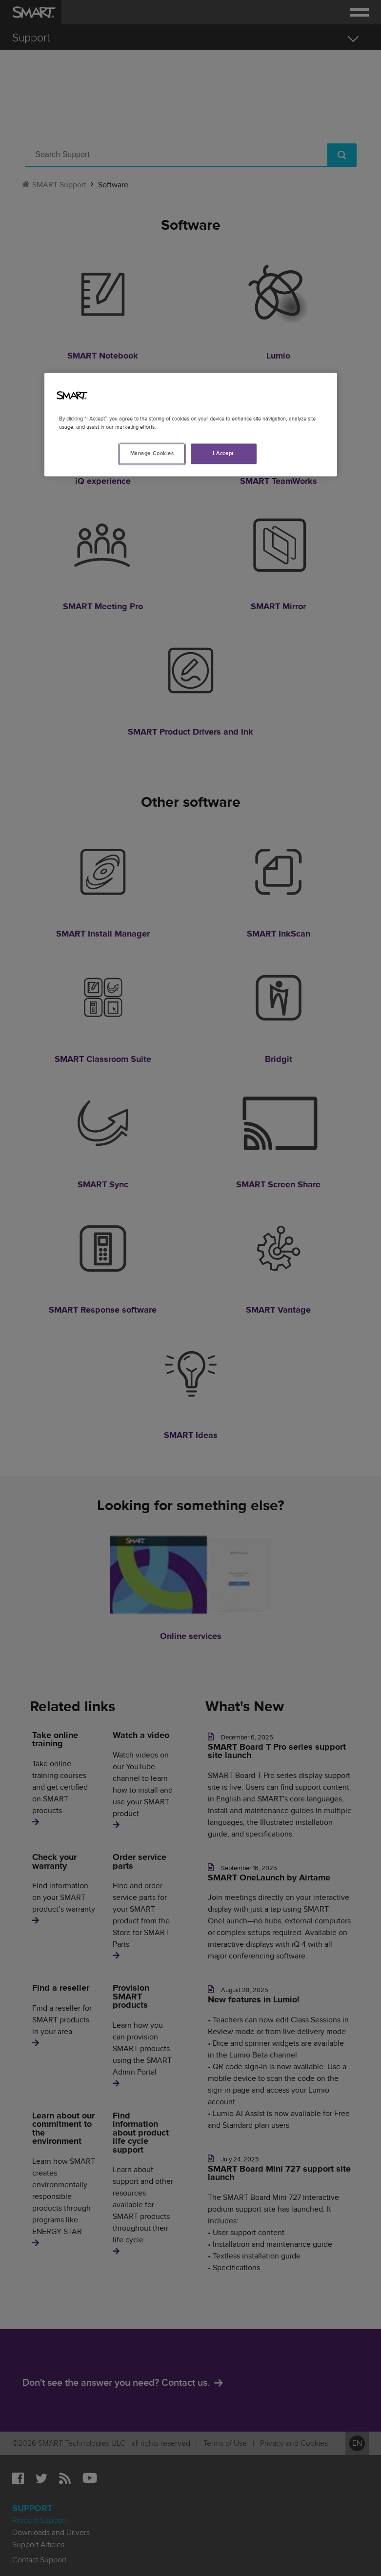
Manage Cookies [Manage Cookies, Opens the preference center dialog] (152, 454)
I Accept (223, 454)
